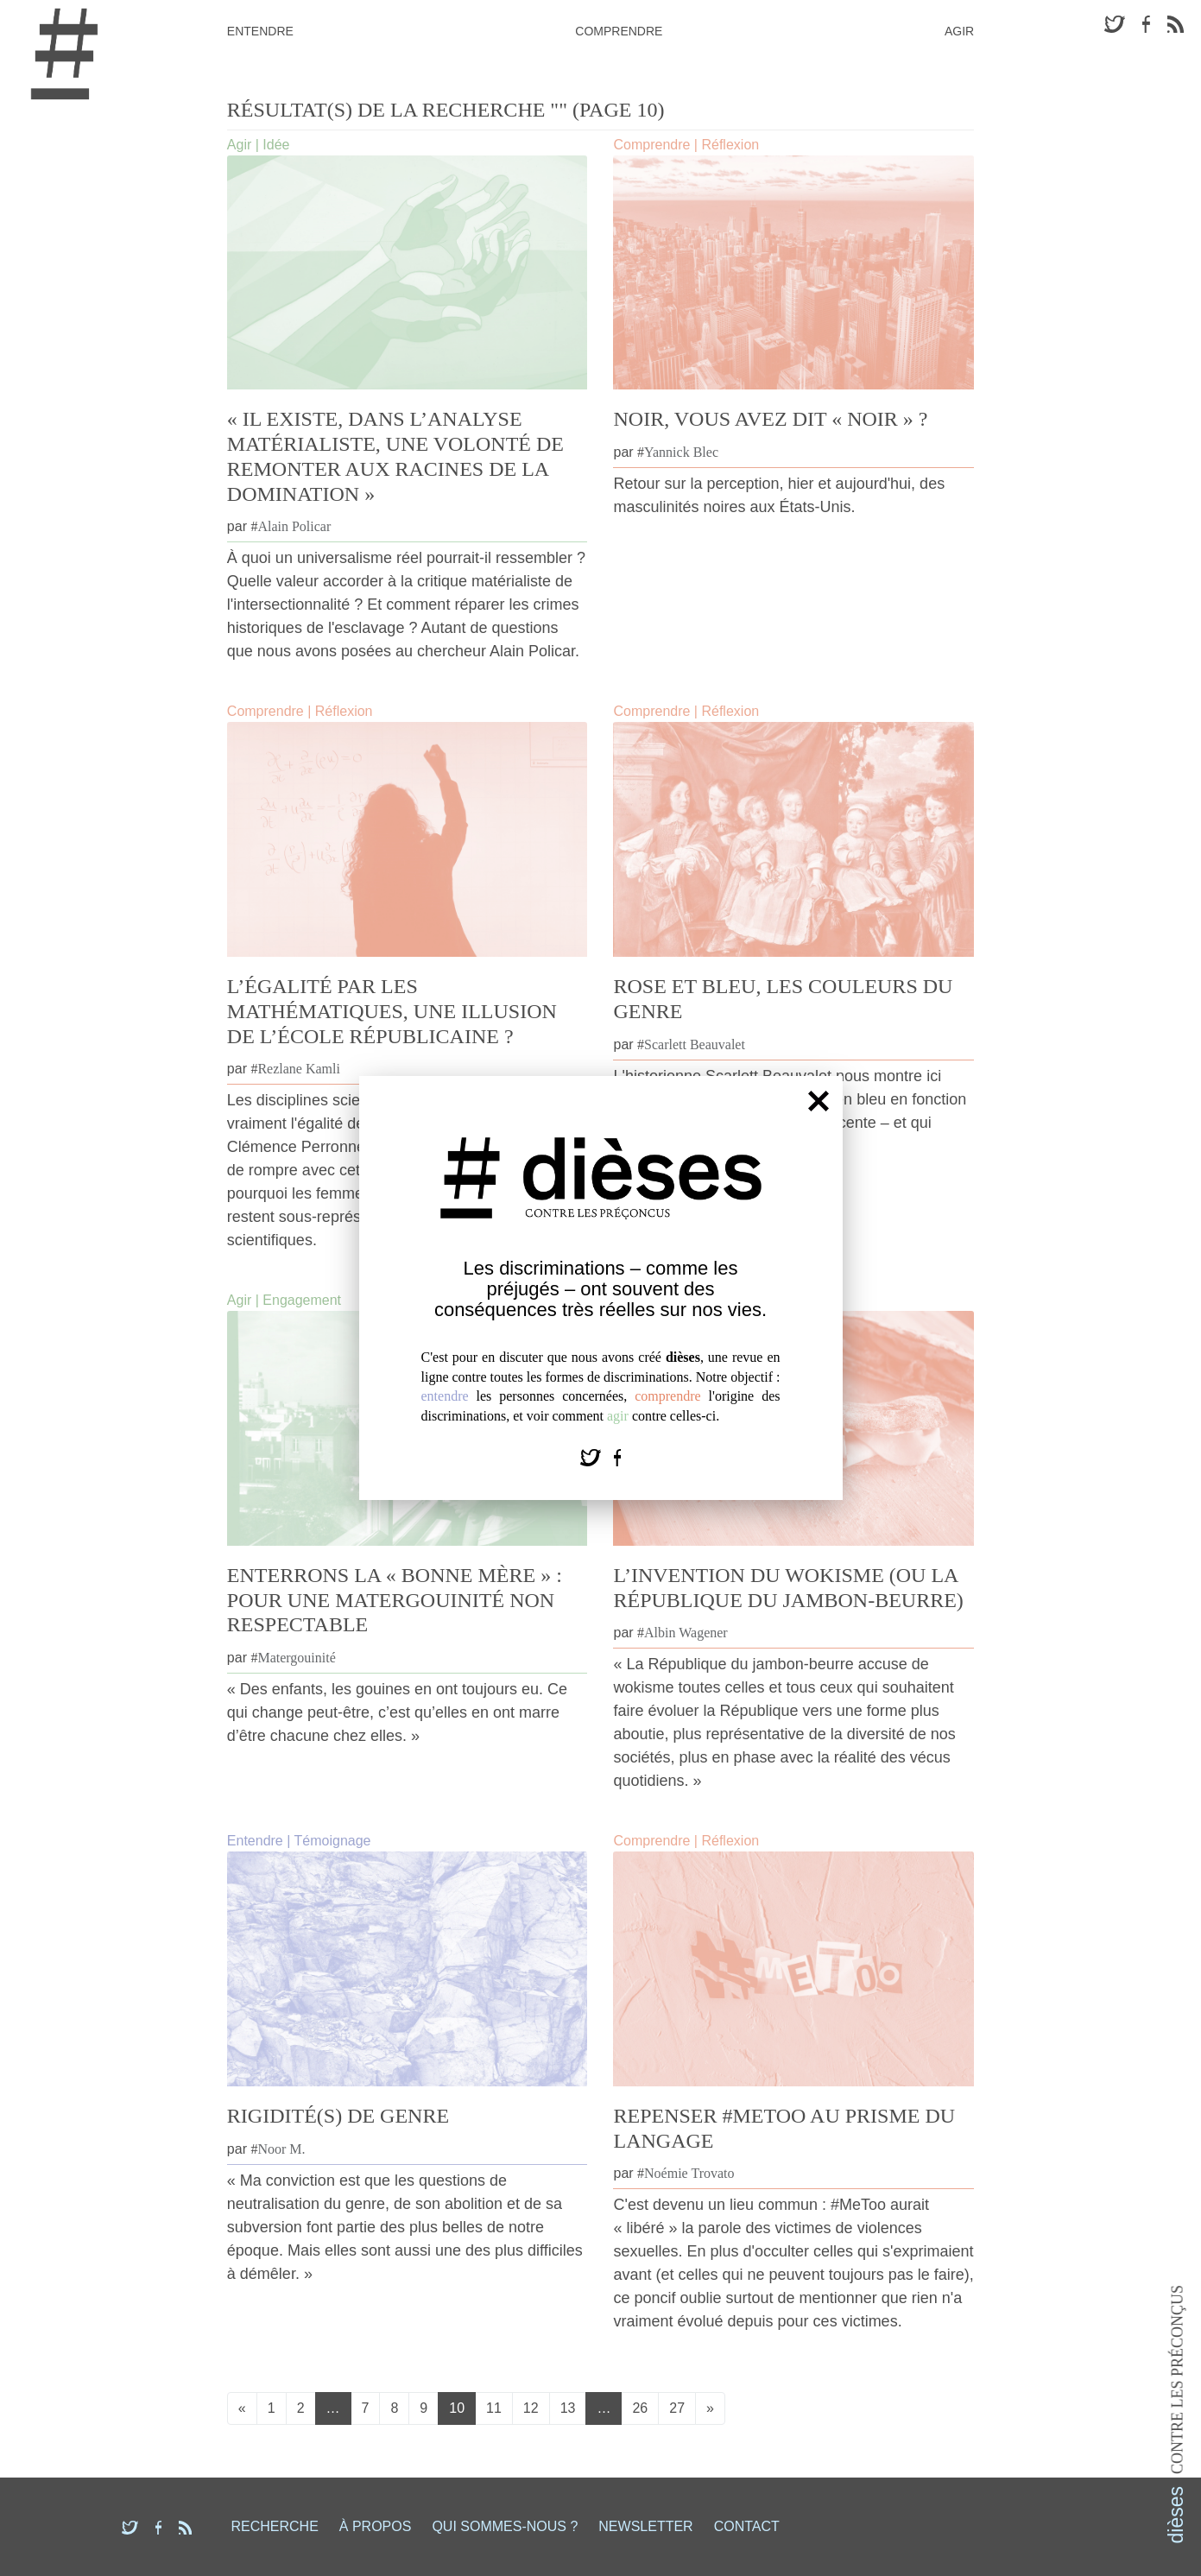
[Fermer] (818, 1101)
